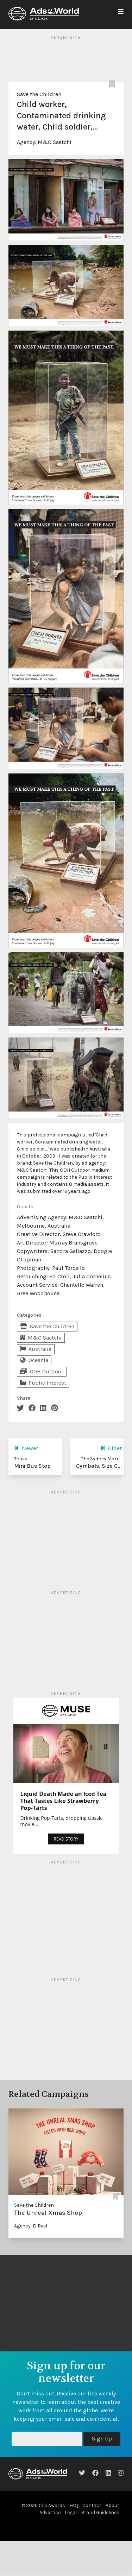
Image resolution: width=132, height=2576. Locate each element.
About (112, 2505)
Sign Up (102, 2438)
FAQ (73, 2505)
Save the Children (39, 94)
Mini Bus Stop (32, 1465)
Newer (26, 1448)
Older (111, 1448)
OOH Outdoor (41, 1371)
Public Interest (43, 1382)
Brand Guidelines (100, 2512)
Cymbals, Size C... (99, 1465)
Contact (91, 2505)
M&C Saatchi (54, 142)
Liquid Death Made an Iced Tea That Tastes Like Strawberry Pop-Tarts (63, 1801)
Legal (71, 2512)
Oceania (34, 1360)
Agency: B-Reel (30, 2226)
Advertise (50, 2512)
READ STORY (66, 1839)
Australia (35, 1349)
